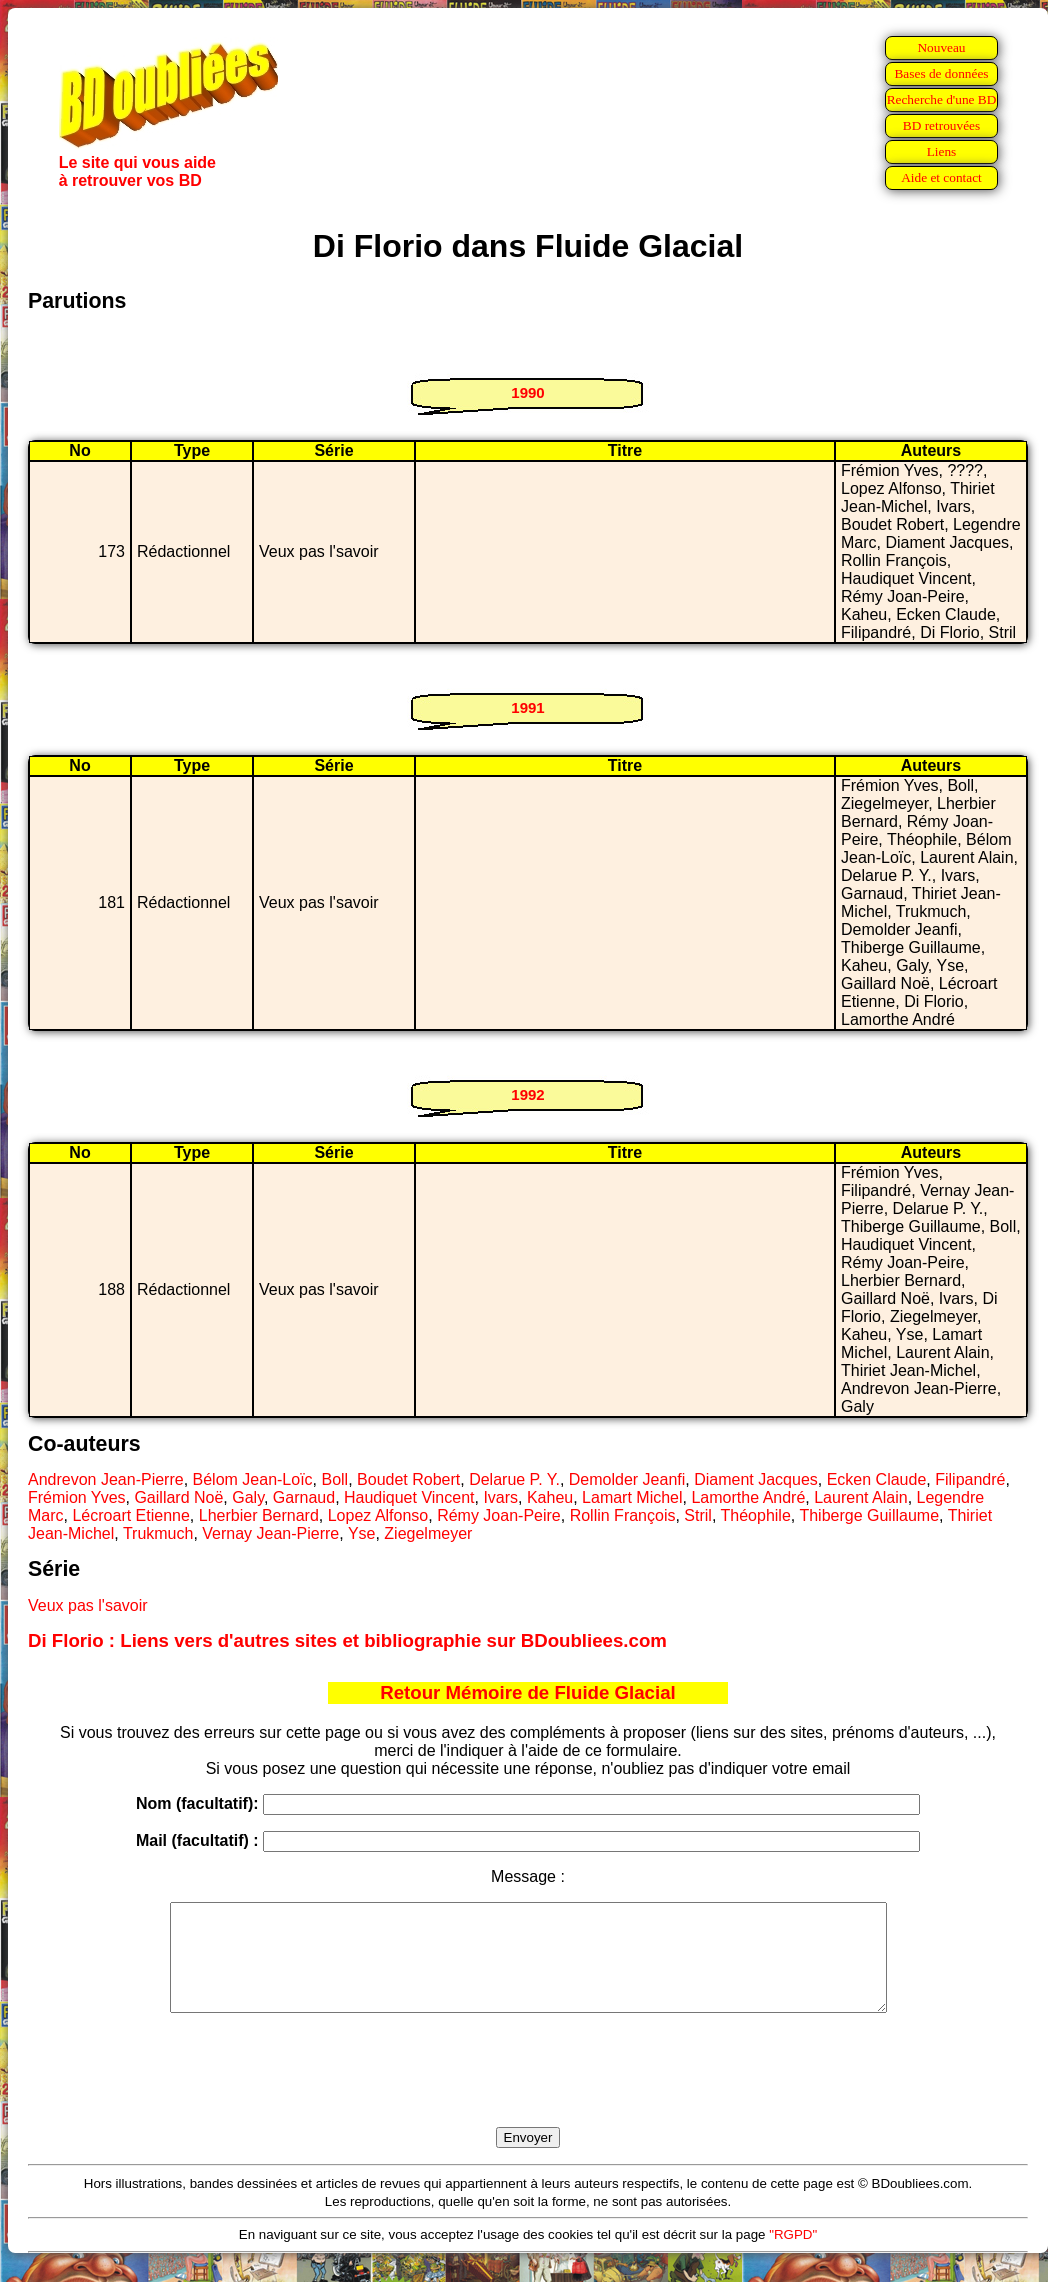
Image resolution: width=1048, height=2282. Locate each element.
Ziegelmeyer (428, 1533)
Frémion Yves (77, 1497)
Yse (362, 1533)
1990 (527, 392)
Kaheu (550, 1497)
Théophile (756, 1515)
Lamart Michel (632, 1497)
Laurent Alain (860, 1497)
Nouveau (941, 47)
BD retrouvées (941, 125)
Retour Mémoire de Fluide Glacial (527, 1692)
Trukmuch (158, 1533)
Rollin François (623, 1515)
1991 (527, 707)
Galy (248, 1497)
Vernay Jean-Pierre (270, 1533)
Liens (942, 151)
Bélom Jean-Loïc (253, 1479)
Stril (698, 1515)
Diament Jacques (756, 1479)
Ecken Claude (877, 1479)
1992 (527, 1094)
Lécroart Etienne (130, 1515)
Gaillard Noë (178, 1497)
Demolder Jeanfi (627, 1479)
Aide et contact (941, 177)
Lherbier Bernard (259, 1515)
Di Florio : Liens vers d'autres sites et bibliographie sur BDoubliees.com (347, 1640)
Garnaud (304, 1497)
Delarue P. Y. (514, 1479)
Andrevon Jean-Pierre (106, 1479)
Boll (334, 1479)
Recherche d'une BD (942, 99)
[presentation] (528, 2093)
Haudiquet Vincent (409, 1497)
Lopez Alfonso (378, 1515)
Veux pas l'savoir (88, 1605)
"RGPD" (793, 2255)
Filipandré (970, 1479)
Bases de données (941, 73)
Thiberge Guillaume (869, 1515)
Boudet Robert (408, 1479)
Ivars (500, 1497)
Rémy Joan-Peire (499, 1515)
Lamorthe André (748, 1497)
